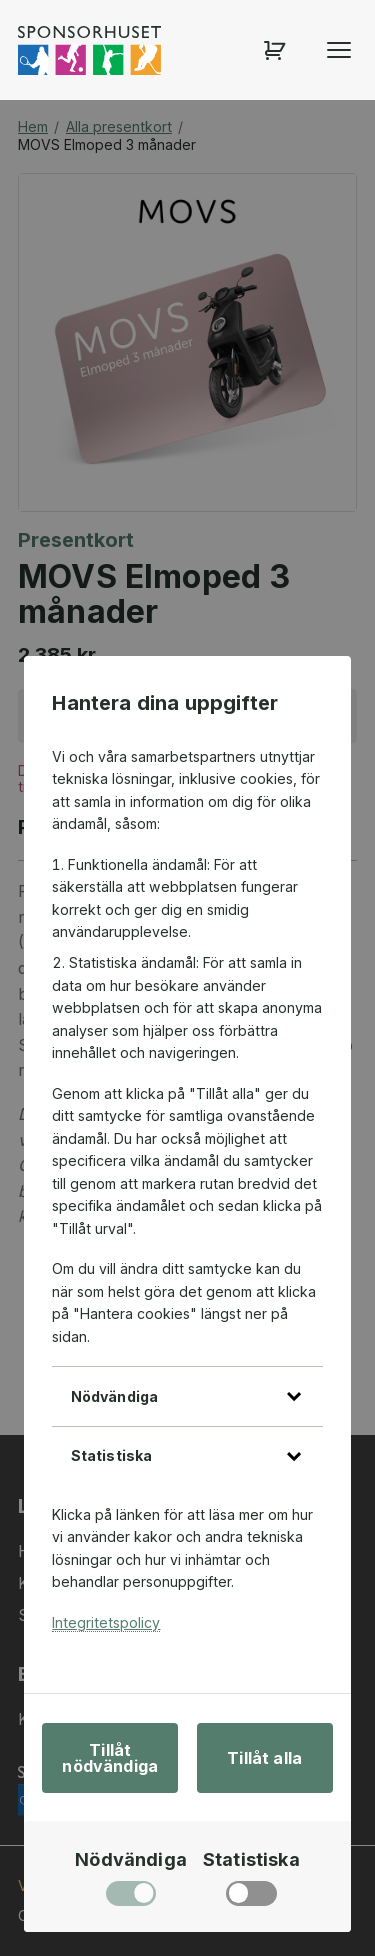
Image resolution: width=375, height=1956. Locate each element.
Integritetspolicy (106, 1622)
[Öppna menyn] (339, 50)
